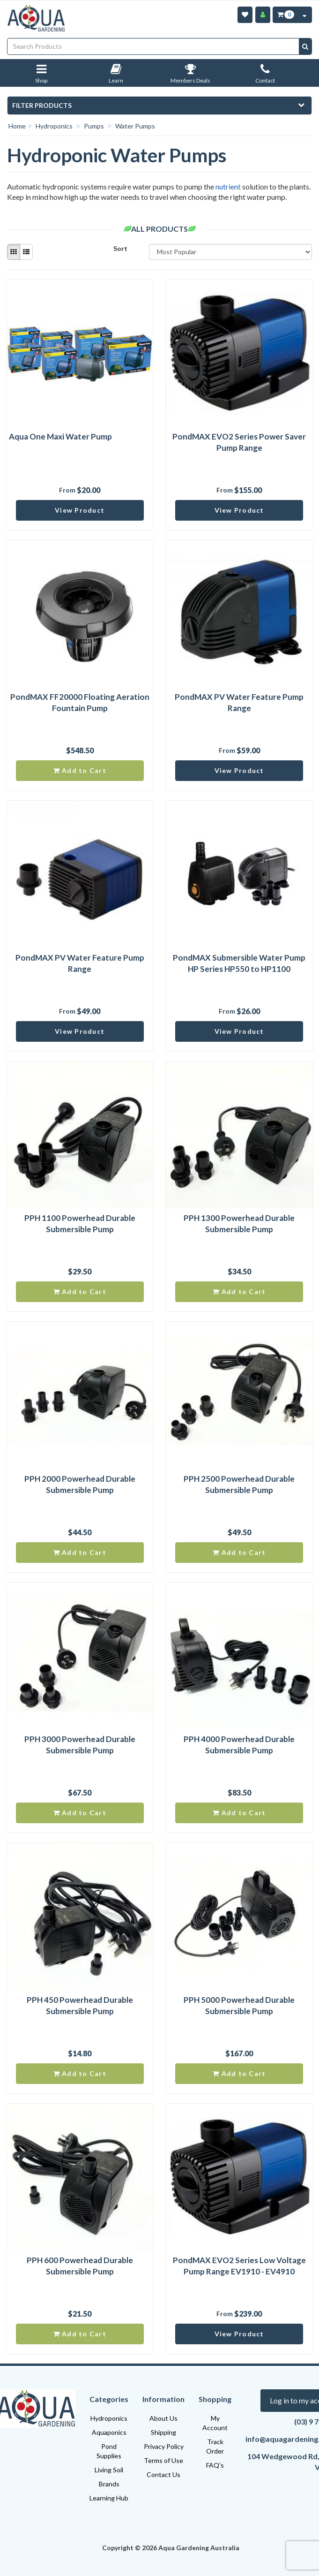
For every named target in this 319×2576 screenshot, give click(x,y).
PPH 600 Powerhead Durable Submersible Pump (80, 2265)
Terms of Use (163, 2460)
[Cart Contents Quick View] (304, 15)
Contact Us (163, 2474)
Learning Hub (108, 2498)
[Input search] (153, 46)
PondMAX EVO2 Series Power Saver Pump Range (239, 442)
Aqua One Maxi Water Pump (60, 436)
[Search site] (305, 46)
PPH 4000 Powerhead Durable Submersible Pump (239, 1744)
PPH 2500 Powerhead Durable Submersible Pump (239, 1484)
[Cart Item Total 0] (285, 15)
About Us (163, 2418)
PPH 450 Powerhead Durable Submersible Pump (80, 2005)
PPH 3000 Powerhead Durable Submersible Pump (79, 1744)
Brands (109, 2484)
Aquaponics (109, 2432)
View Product (79, 510)
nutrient (228, 186)
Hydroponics (108, 2418)
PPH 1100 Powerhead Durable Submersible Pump (79, 1223)
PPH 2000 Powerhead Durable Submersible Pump (79, 1484)
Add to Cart (79, 770)
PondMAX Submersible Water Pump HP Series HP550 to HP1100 (239, 963)
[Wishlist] (244, 15)
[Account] (262, 15)
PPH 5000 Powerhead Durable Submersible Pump (239, 2005)
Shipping (163, 2432)
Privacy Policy (164, 2446)
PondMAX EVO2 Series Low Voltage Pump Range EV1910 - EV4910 (239, 2265)
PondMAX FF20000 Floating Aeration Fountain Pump (79, 702)
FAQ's (215, 2465)
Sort (120, 248)
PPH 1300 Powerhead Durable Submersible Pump (239, 1223)
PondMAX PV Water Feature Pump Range (239, 702)
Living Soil (109, 2470)
